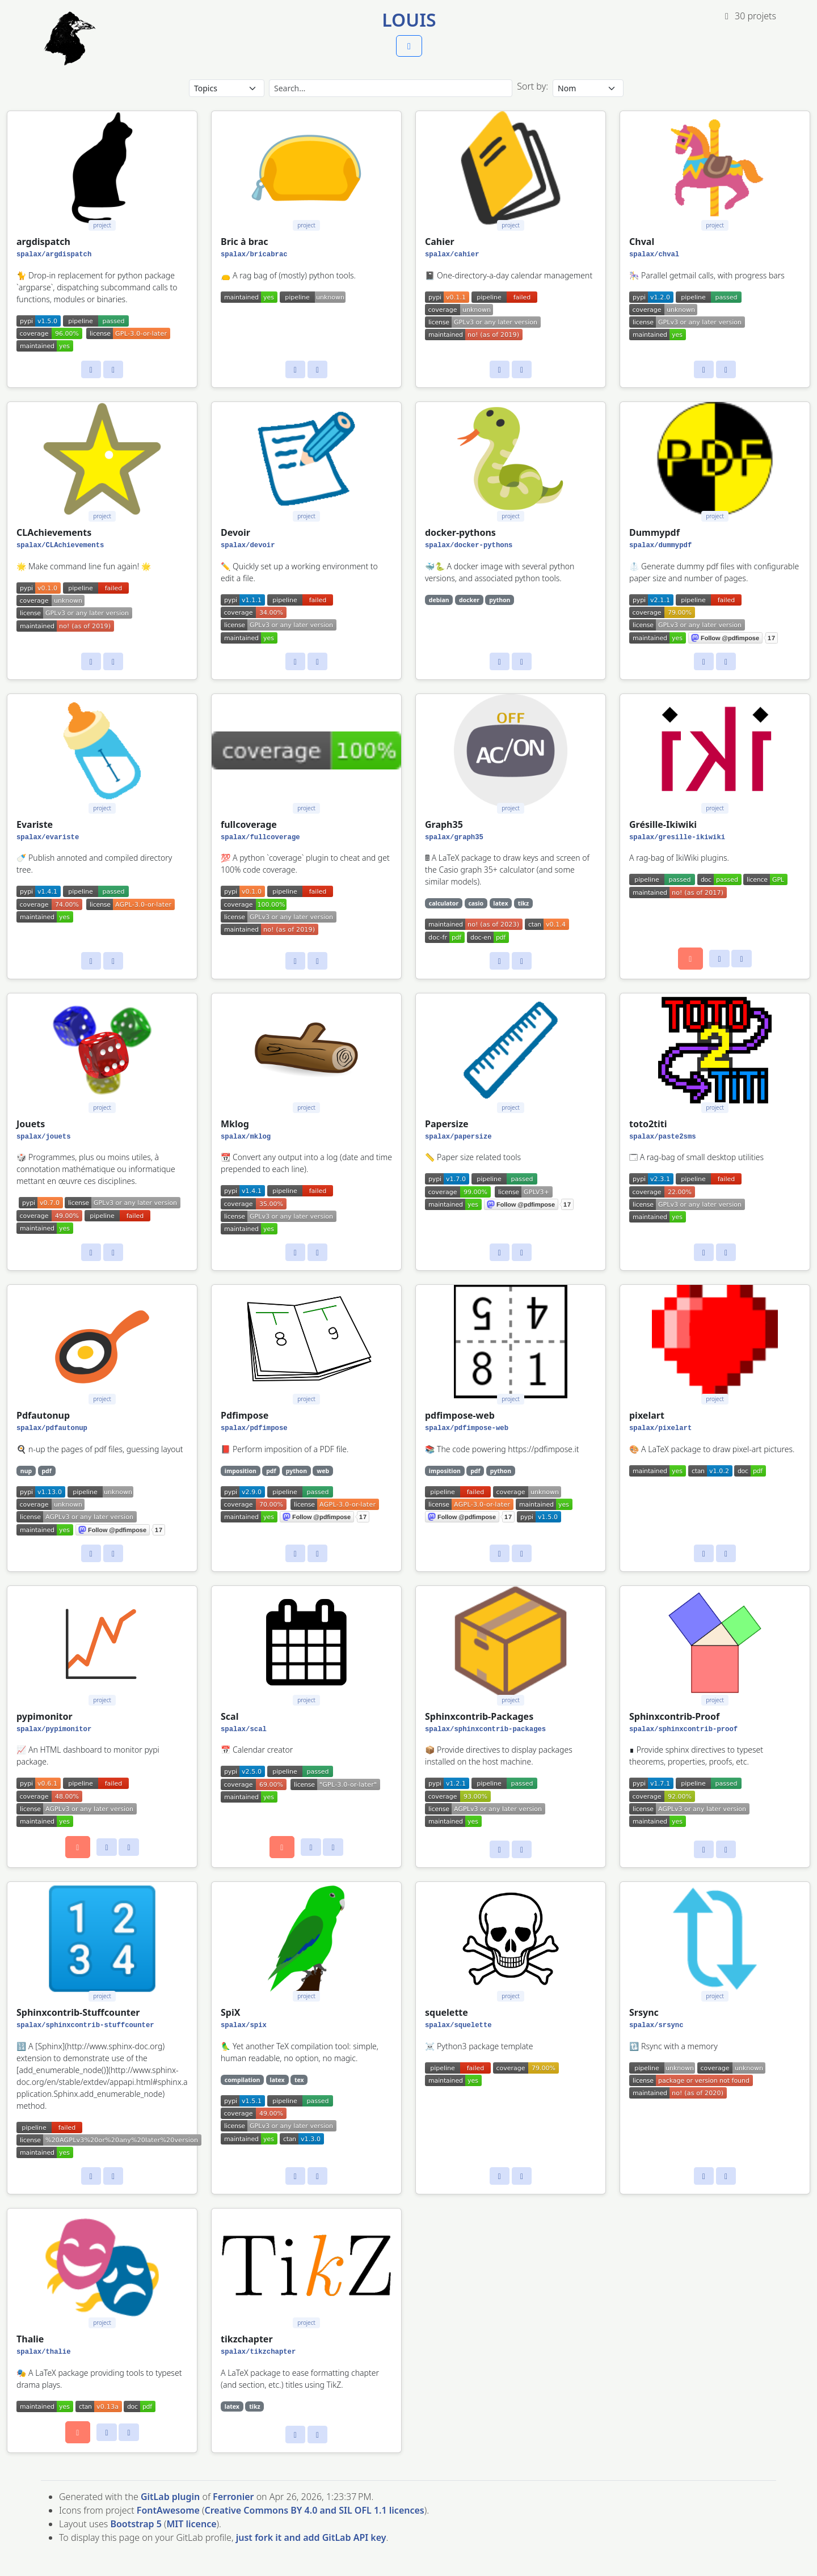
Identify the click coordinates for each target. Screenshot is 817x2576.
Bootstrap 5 (135, 2524)
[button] (409, 46)
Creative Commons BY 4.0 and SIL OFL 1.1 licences (314, 2510)
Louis (409, 19)
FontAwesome (168, 2510)
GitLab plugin (170, 2496)
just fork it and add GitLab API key (311, 2537)
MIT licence (191, 2524)
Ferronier (233, 2496)
